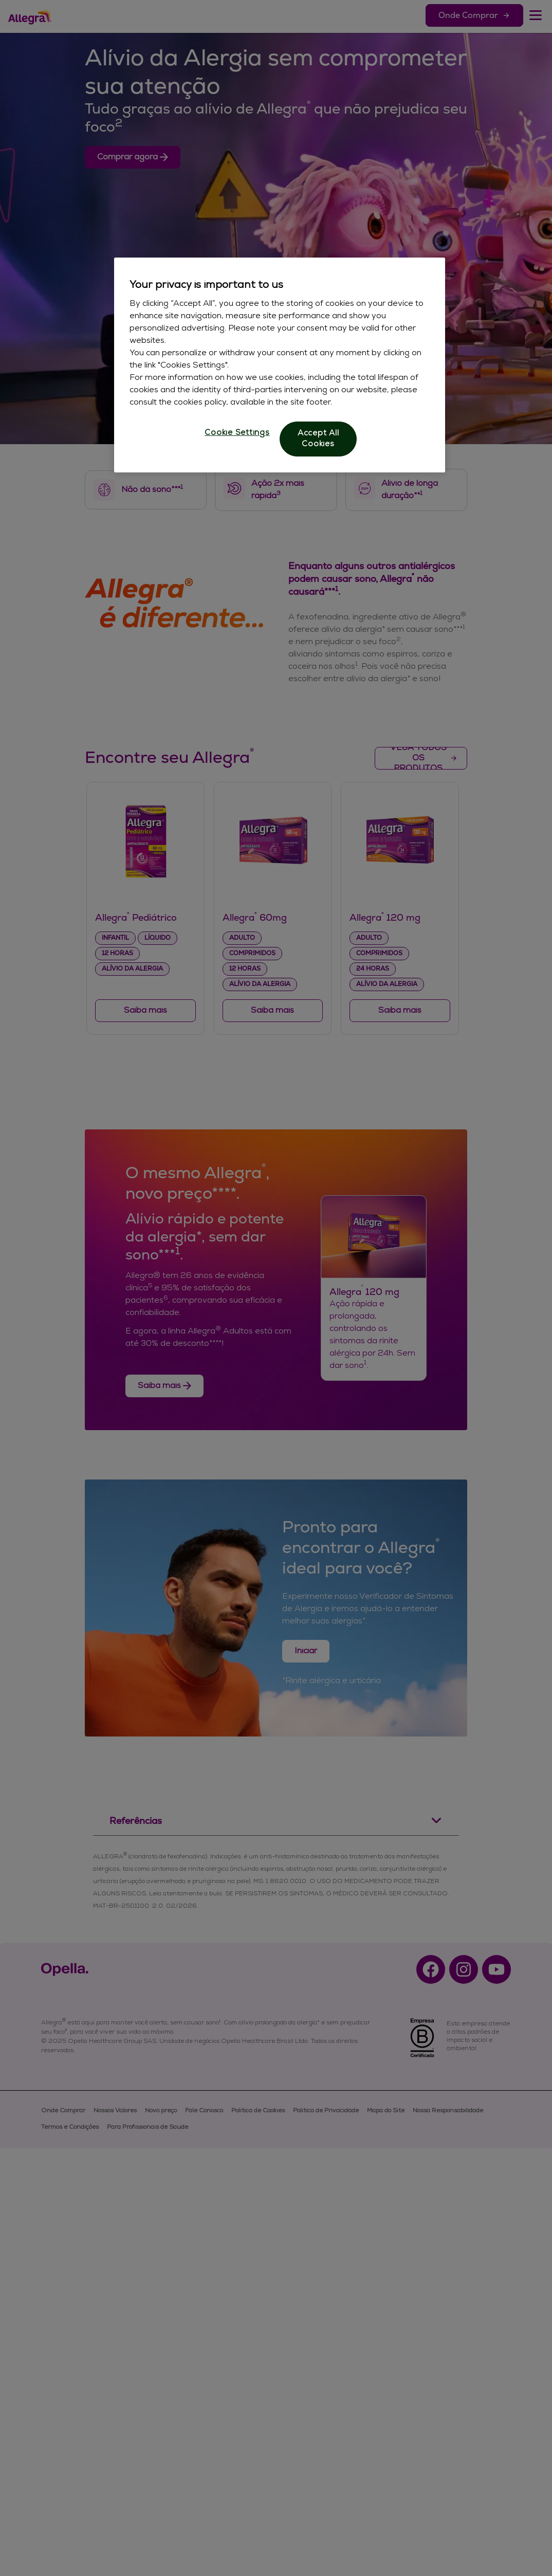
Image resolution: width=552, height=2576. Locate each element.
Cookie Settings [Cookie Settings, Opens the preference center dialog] (237, 433)
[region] (279, 365)
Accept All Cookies (318, 439)
